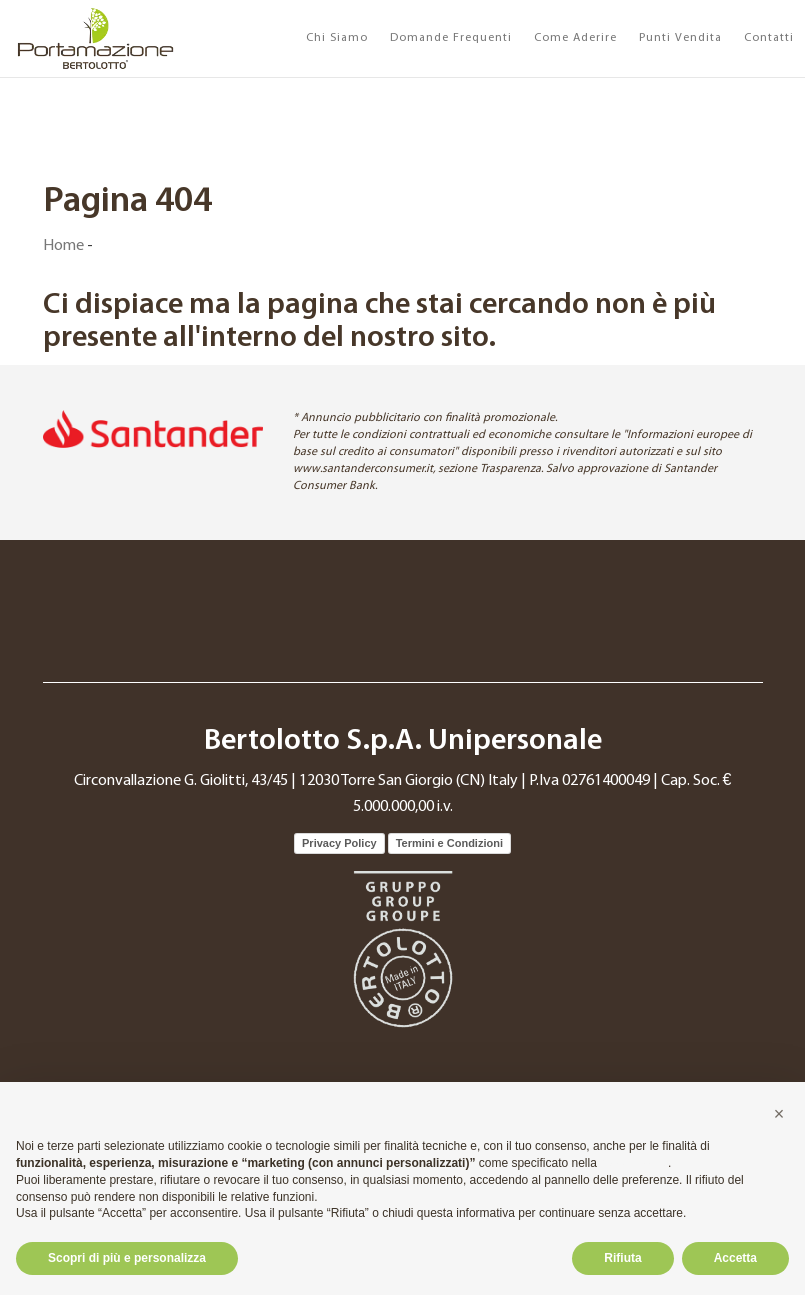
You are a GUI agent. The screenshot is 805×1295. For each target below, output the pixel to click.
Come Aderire (575, 38)
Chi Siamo (337, 38)
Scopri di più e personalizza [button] (127, 1258)
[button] (779, 1114)
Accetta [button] (735, 1258)
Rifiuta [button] (622, 1258)
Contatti (769, 38)
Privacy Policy (339, 843)
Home (63, 246)
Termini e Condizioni (449, 843)
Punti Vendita (680, 38)
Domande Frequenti (451, 38)
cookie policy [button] (634, 1163)
